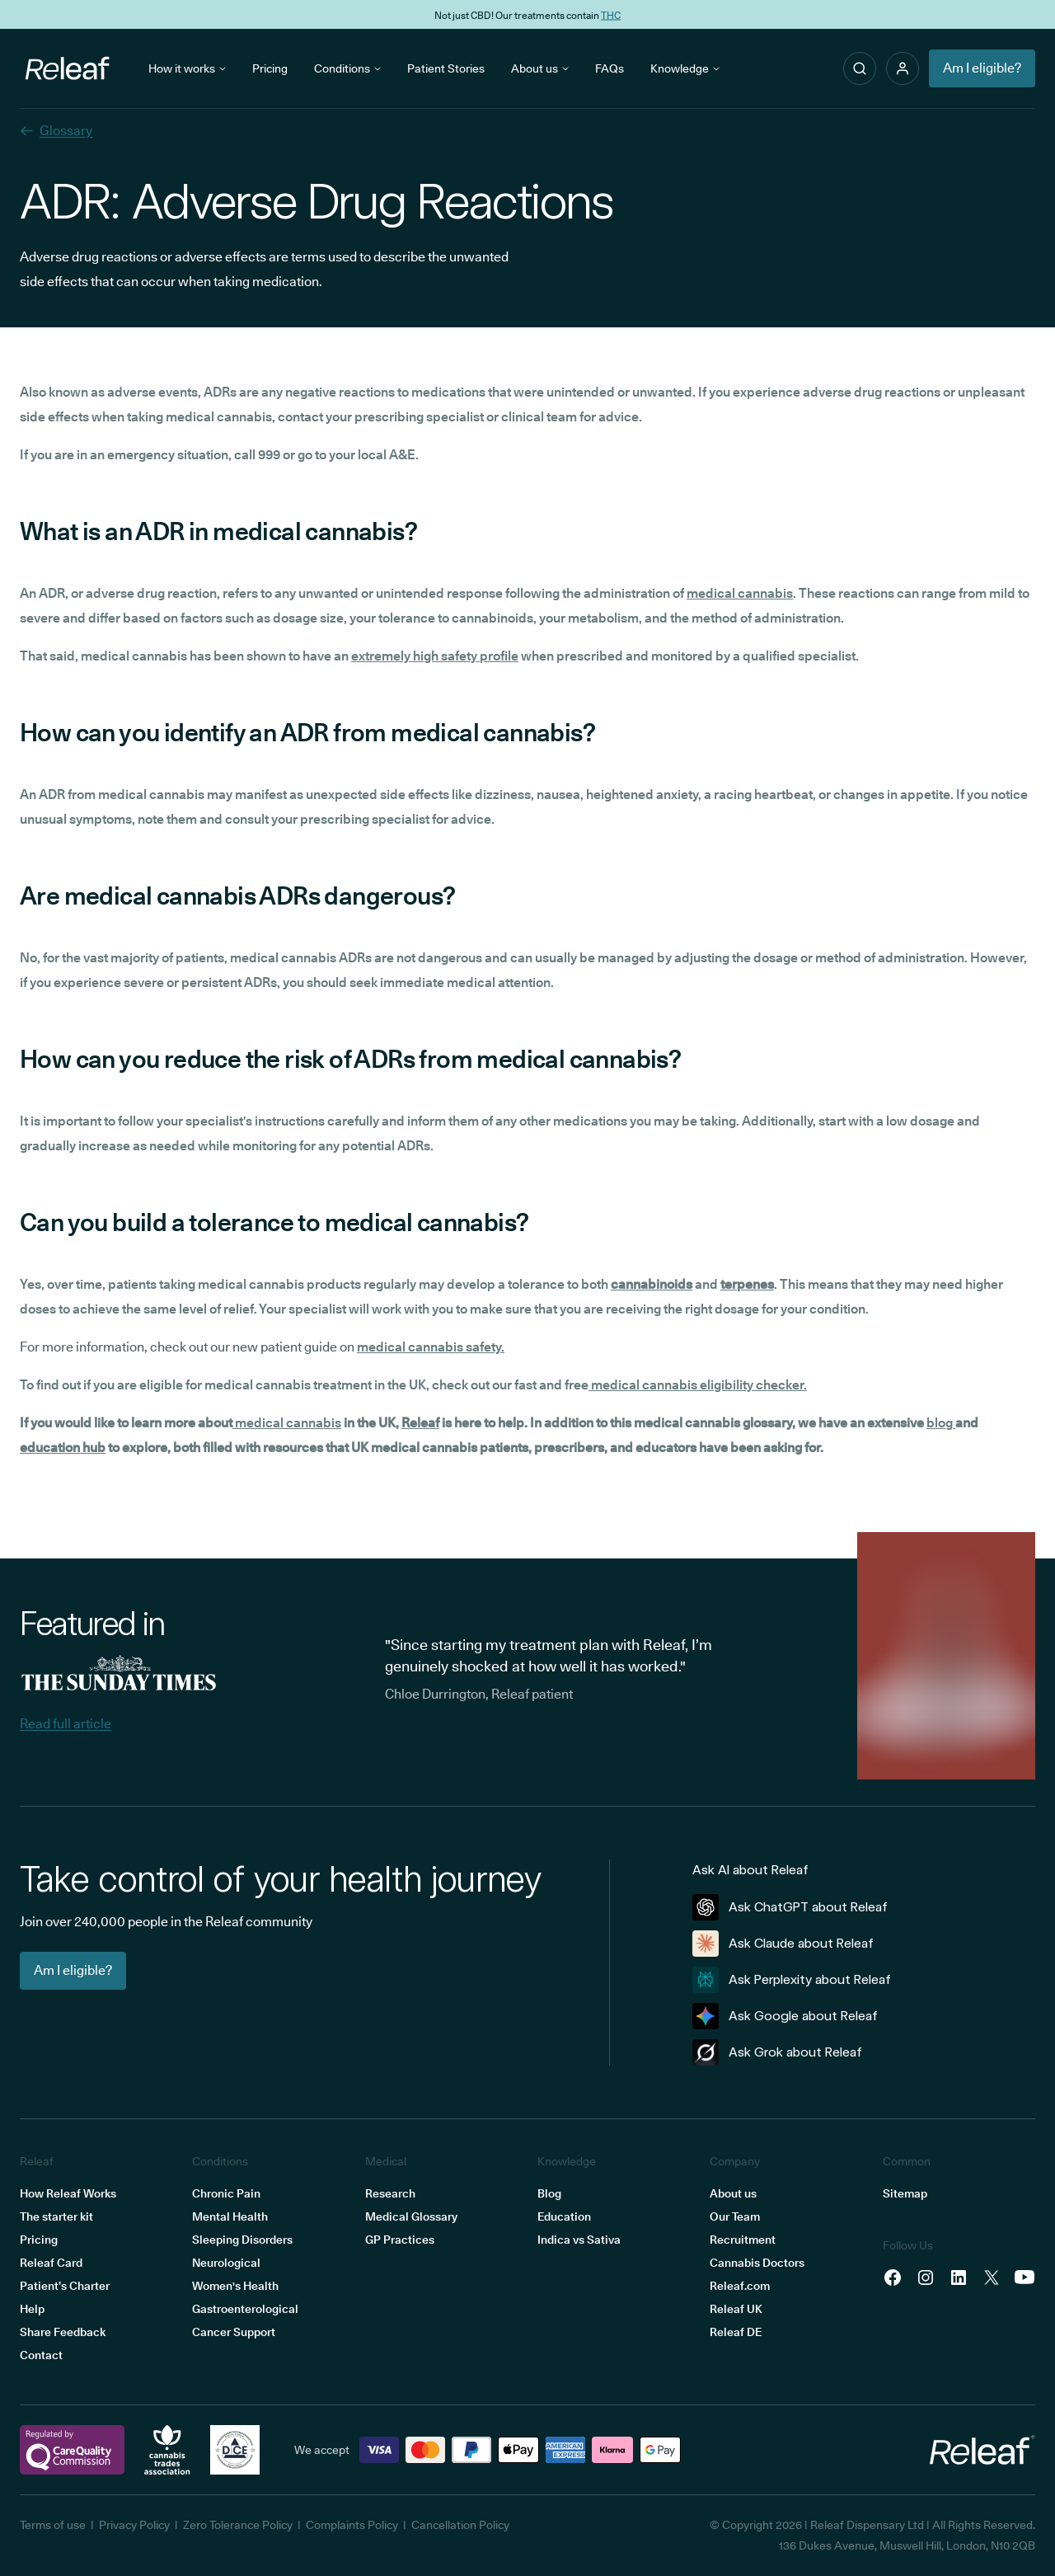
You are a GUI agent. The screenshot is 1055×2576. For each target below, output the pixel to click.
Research (390, 2193)
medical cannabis (740, 593)
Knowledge (685, 68)
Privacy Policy (134, 2524)
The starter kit (56, 2216)
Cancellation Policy (460, 2524)
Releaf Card (51, 2262)
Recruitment (743, 2239)
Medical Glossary (411, 2216)
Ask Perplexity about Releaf (791, 1980)
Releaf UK (736, 2308)
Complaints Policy (352, 2524)
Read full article (65, 1724)
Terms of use (53, 2524)
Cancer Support (233, 2332)
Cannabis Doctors (757, 2262)
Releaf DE (736, 2332)
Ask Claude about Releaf (783, 1943)
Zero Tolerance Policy (238, 2524)
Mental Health (230, 2216)
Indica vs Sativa (579, 2239)
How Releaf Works (68, 2193)
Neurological (226, 2262)
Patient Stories (446, 68)
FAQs (609, 68)
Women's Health (235, 2285)
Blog (549, 2193)
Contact (41, 2355)
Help (32, 2308)
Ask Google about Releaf (785, 2016)
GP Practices (399, 2239)
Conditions (347, 68)
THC (611, 14)
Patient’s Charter (65, 2285)
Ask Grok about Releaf (777, 2052)
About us (540, 68)
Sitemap (905, 2193)
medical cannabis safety (429, 1347)
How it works (187, 68)
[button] (902, 68)
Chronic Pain (226, 2193)
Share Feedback (63, 2332)
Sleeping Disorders (242, 2239)
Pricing (270, 68)
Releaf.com (740, 2285)
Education (564, 2216)
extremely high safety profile (434, 656)
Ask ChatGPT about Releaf (790, 1907)
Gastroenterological (245, 2308)
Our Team (735, 2216)
